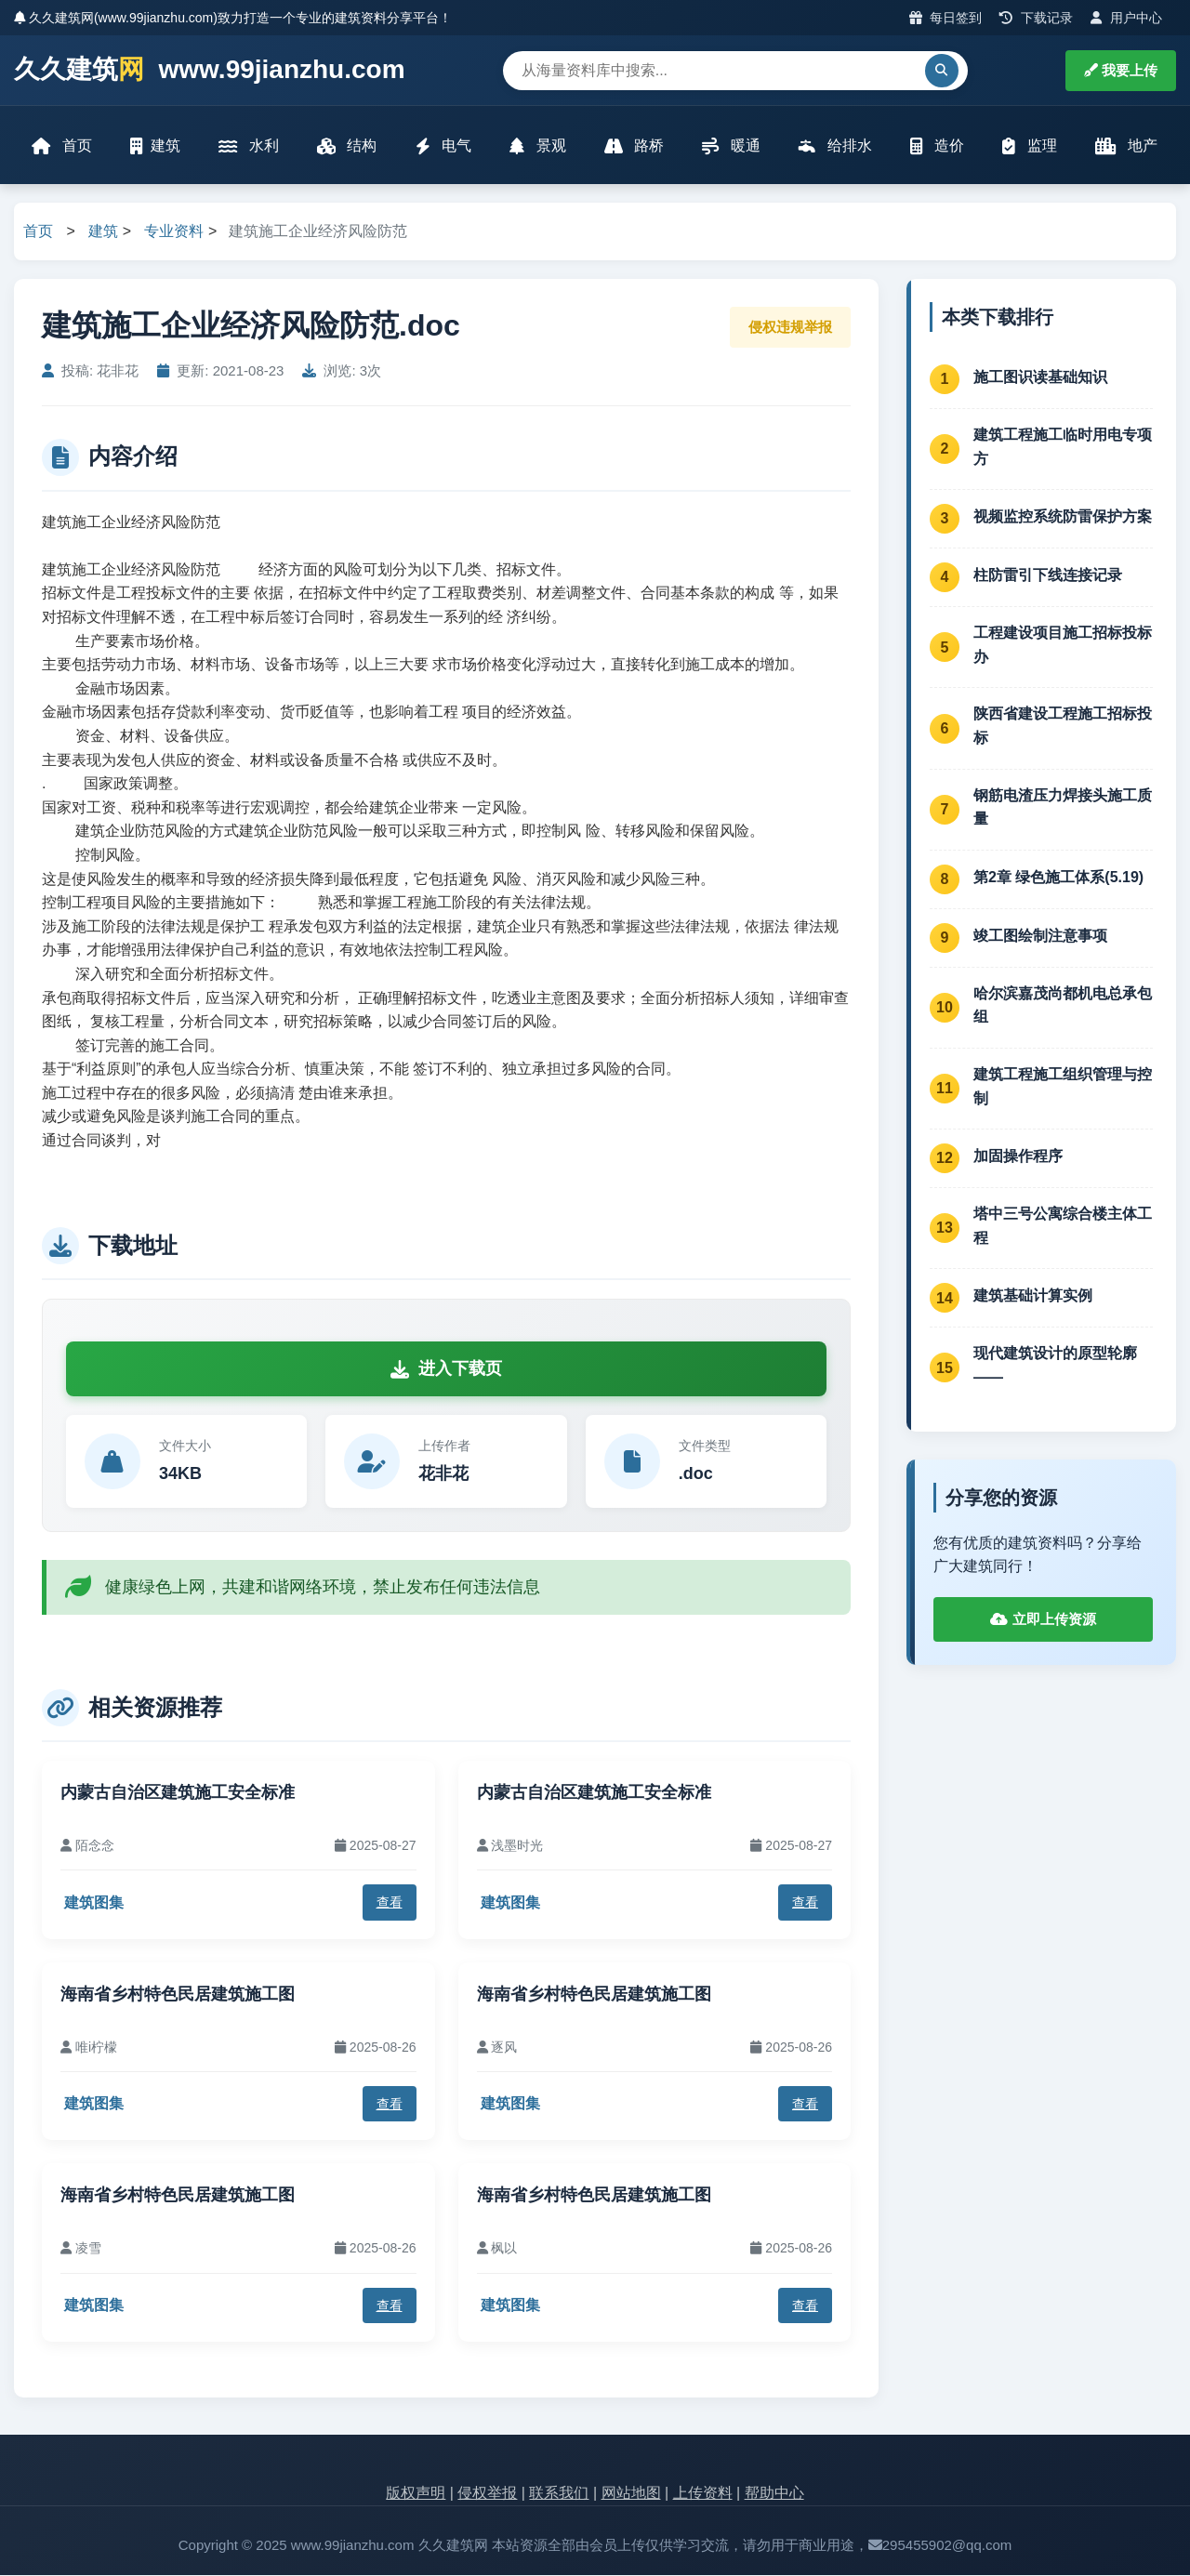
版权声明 (415, 2495)
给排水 (835, 146)
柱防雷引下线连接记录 (1047, 576)
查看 (390, 1903)
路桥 (634, 146)
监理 (1029, 146)
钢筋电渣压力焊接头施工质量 (1062, 808)
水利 (249, 146)
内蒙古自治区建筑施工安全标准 (177, 1793)
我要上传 (1120, 70)
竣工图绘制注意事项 (1040, 937)
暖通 (731, 146)
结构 (347, 146)
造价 (936, 146)
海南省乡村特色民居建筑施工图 (177, 1995)
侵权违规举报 (790, 328)
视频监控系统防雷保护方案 (1062, 517)
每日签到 (946, 17)
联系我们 (558, 2495)
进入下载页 (446, 1370)
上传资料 (703, 2495)
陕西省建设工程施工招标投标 (1062, 727)
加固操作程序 (1018, 1157)
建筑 (156, 146)
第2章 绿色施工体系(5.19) (1058, 878)
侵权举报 (487, 2495)
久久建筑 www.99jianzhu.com (209, 70)
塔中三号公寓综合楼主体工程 (1062, 1228)
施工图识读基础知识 (1040, 378)
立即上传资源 (1042, 1620)
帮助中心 (774, 2495)
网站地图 (631, 2495)
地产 (1125, 146)
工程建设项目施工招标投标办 (1062, 647)
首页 (62, 146)
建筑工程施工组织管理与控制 (1062, 1087)
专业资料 (174, 233)
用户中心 (1126, 17)
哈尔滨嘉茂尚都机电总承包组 (1062, 1006)
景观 (537, 146)
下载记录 (1036, 17)
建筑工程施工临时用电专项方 (1062, 448)
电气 (443, 146)
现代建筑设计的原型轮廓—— (1055, 1367)
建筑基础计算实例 (1032, 1296)
